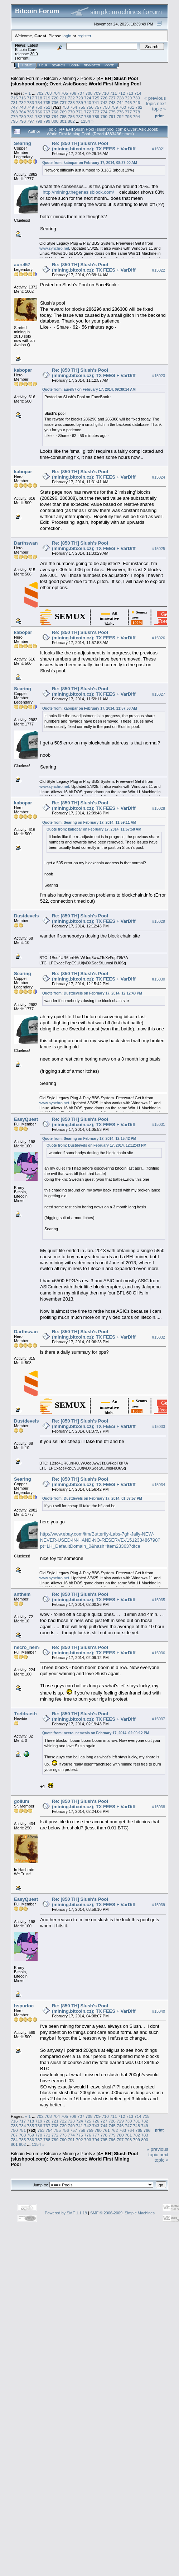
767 (46, 111)
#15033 (158, 1427)
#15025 (158, 548)
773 (96, 111)
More (109, 65)
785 (63, 116)
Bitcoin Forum (25, 78)
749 (30, 107)
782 (38, 116)
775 (112, 111)
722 (71, 97)
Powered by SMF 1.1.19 (66, 2213)
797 (30, 121)
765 (30, 111)
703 (48, 93)
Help (43, 65)
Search (59, 65)
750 (38, 107)
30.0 (34, 54)
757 (98, 107)
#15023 (158, 375)
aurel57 (22, 264)
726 (103, 97)
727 (112, 97)
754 (73, 107)
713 (130, 93)
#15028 (158, 808)
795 (14, 121)
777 (128, 111)
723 (79, 97)
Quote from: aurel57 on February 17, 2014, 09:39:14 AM (89, 389)
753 (65, 107)
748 (22, 107)
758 (106, 107)
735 (46, 102)
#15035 (158, 1600)
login (67, 35)
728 (120, 97)
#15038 (158, 1807)
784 (55, 116)
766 (38, 111)
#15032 (158, 1337)
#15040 (158, 2011)
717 (30, 97)
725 (96, 97)
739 (79, 102)
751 (46, 107)
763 (14, 111)
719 (46, 97)
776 (120, 111)
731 (14, 102)
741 (96, 102)
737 (63, 102)
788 (87, 116)
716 (22, 97)
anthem (22, 1594)
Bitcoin (51, 78)
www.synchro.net (54, 248)
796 (22, 121)
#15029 (158, 921)
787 (79, 116)
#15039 (158, 1905)
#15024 (158, 477)
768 (55, 111)
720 (55, 97)
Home (27, 65)
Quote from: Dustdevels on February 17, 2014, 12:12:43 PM (92, 993)
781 (30, 116)
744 (120, 102)
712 (121, 93)
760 (122, 107)
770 (71, 111)
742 (103, 102)
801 (63, 121)
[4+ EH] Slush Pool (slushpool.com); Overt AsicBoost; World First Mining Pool (76, 81)
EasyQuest (26, 1119)
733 (30, 102)
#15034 (158, 1484)
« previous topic (155, 100)
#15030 (158, 979)
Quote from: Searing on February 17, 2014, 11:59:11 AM (89, 822)
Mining (69, 78)
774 (103, 111)
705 (64, 93)
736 (55, 102)
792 (120, 116)
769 (63, 111)
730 (136, 97)
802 (71, 121)
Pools (86, 78)
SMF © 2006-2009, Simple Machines (122, 2213)
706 (72, 93)
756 (89, 107)
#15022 (158, 270)
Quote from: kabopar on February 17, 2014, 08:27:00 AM (89, 163)
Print (159, 116)
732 (22, 102)
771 (79, 111)
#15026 (158, 638)
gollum (21, 1801)
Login (74, 65)
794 (136, 116)
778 (136, 111)
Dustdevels (26, 915)
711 (113, 93)
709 (97, 93)
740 (87, 102)
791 (112, 116)
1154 (85, 121)
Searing (22, 143)
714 (137, 93)
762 (138, 107)
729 (128, 97)
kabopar (23, 370)
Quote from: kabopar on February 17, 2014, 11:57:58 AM (89, 708)
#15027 (158, 694)
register (84, 35)
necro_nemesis (31, 1647)
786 (71, 116)
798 (38, 121)
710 (105, 93)
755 (82, 107)
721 (63, 97)
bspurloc (24, 2005)
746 (136, 102)
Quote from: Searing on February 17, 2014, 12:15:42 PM (89, 1139)
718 (38, 97)
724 (87, 97)
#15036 (158, 1653)
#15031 (158, 1125)
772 (87, 111)
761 (130, 107)
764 (22, 111)
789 (96, 116)
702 (40, 93)
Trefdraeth (25, 1713)
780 (22, 116)
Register (92, 65)
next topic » (159, 106)
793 (128, 116)
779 (14, 116)
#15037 (158, 1719)
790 (103, 116)
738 (71, 102)
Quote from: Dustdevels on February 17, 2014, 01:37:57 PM (92, 1498)
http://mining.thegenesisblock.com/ (78, 192)
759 (114, 107)
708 (89, 93)
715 (14, 97)
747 (14, 107)
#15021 (158, 149)
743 (112, 102)
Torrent (22, 58)
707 (80, 93)
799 (46, 121)
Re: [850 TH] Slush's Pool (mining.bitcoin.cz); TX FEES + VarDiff (94, 146)
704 (56, 93)
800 (55, 121)
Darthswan (26, 543)
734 (38, 102)
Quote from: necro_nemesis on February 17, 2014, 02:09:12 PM (95, 1733)
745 (128, 102)
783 (46, 116)
